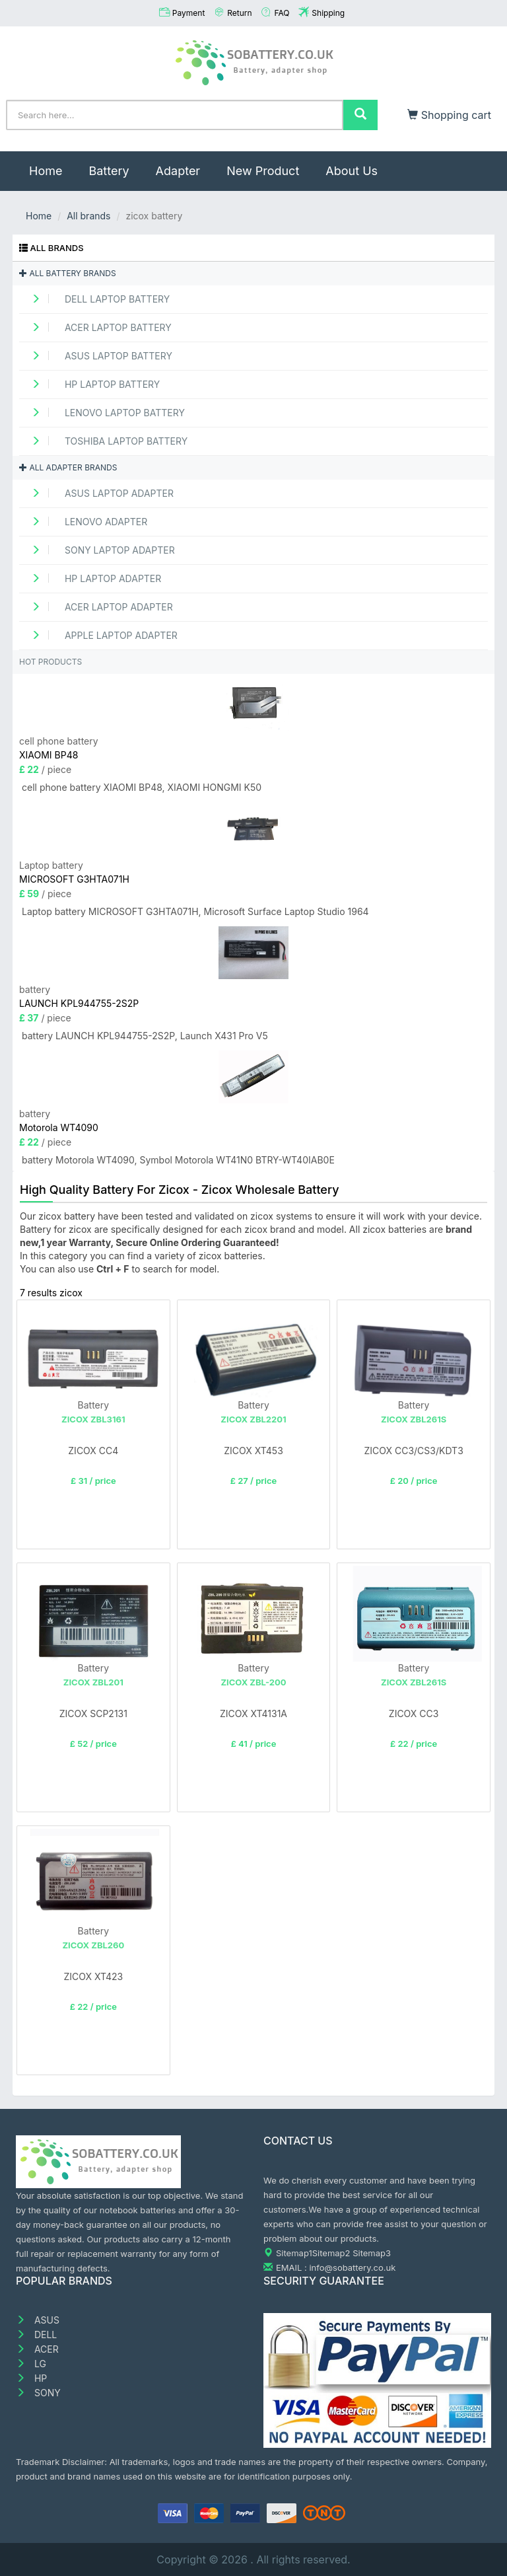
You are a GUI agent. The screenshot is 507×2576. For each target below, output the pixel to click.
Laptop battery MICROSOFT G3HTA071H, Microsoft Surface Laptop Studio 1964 (195, 911)
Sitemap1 (294, 2253)
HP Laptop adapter (91, 578)
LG (31, 2363)
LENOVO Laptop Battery (103, 412)
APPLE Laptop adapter (100, 635)
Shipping (328, 13)
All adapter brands (68, 467)
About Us (351, 171)
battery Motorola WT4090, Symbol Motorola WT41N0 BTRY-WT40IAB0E (178, 1159)
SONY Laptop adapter (98, 550)
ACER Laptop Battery (97, 327)
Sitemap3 (372, 2253)
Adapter (178, 171)
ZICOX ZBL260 (93, 1945)
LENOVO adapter (84, 521)
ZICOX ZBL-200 (253, 1682)
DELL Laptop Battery (96, 299)
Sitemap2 (331, 2253)
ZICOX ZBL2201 (253, 1419)
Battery (108, 171)
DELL (36, 2334)
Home (52, 164)
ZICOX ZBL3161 (93, 1419)
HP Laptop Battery (91, 384)
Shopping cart (449, 115)
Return (239, 13)
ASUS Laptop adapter (98, 493)
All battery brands (67, 273)
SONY (38, 2392)
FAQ (281, 13)
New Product (262, 171)
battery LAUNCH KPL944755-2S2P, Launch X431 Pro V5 (145, 1035)
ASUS (37, 2320)
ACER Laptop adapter (97, 606)
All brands (88, 215)
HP (31, 2378)
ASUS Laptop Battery (97, 355)
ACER (37, 2349)
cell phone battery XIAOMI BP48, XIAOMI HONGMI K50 (141, 787)
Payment (188, 13)
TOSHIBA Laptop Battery (104, 441)
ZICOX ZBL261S (413, 1419)
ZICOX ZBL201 (93, 1682)
